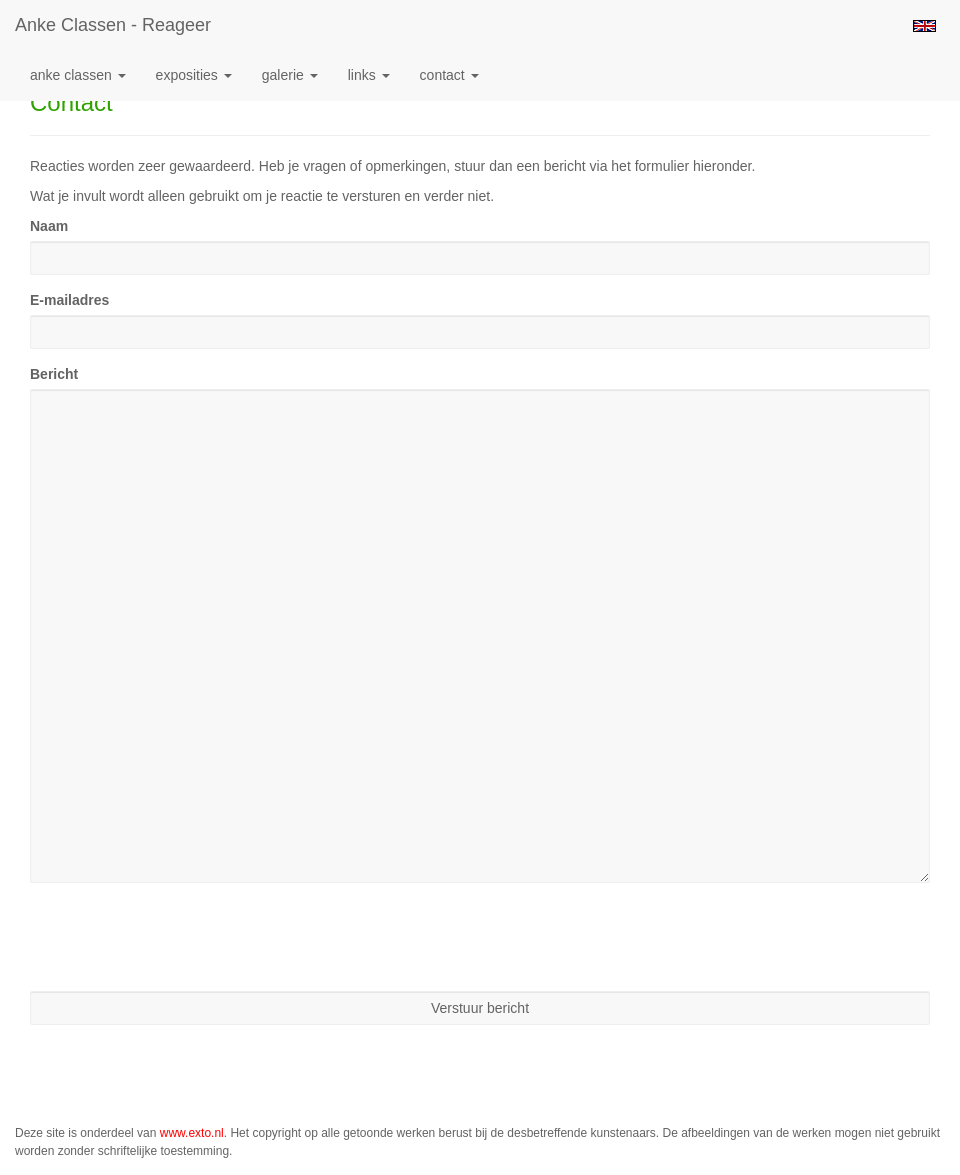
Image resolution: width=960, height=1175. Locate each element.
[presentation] (182, 937)
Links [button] (369, 75)
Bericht (54, 374)
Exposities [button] (194, 75)
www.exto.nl (192, 1133)
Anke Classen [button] (78, 75)
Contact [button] (449, 75)
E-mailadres (69, 300)
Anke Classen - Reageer (113, 25)
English (924, 26)
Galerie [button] (290, 75)
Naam (49, 226)
